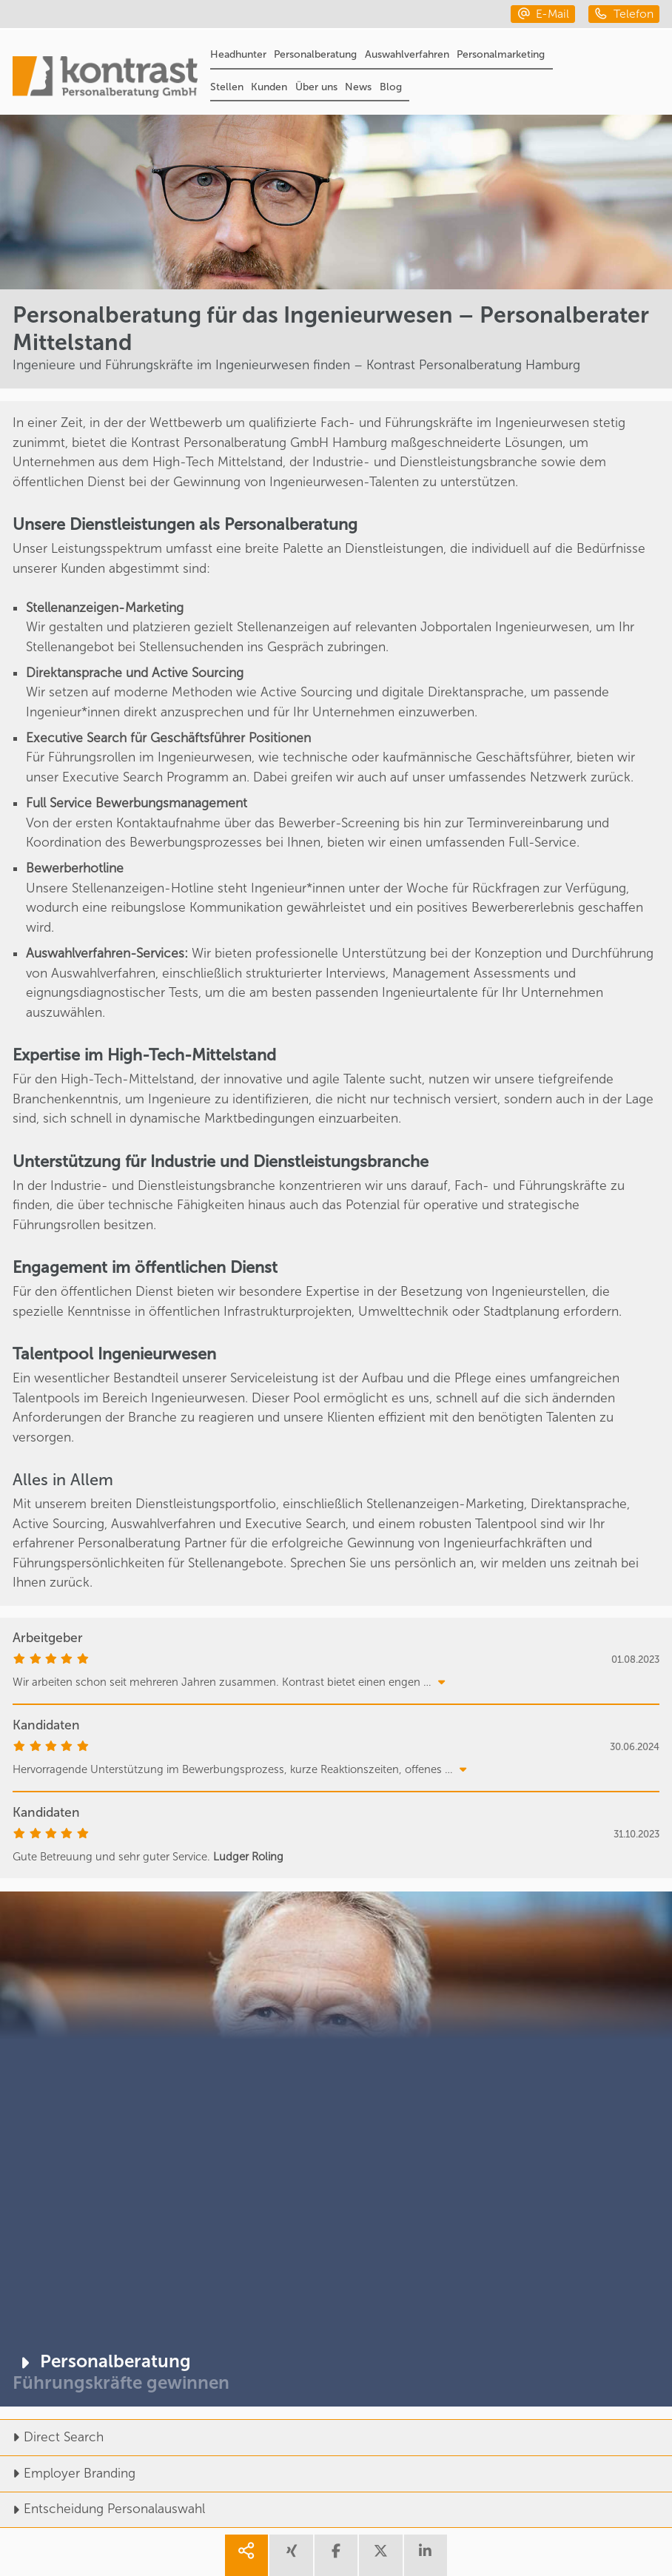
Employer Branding (67, 2473)
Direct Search (52, 2437)
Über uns (316, 87)
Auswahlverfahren (407, 54)
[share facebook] (336, 2555)
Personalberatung (315, 54)
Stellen (226, 87)
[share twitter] (380, 2555)
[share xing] (290, 2555)
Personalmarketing (501, 54)
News (358, 87)
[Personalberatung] (336, 2149)
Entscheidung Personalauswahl (102, 2509)
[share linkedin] (425, 2555)
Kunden (269, 87)
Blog (391, 87)
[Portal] (105, 79)
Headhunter (238, 54)
